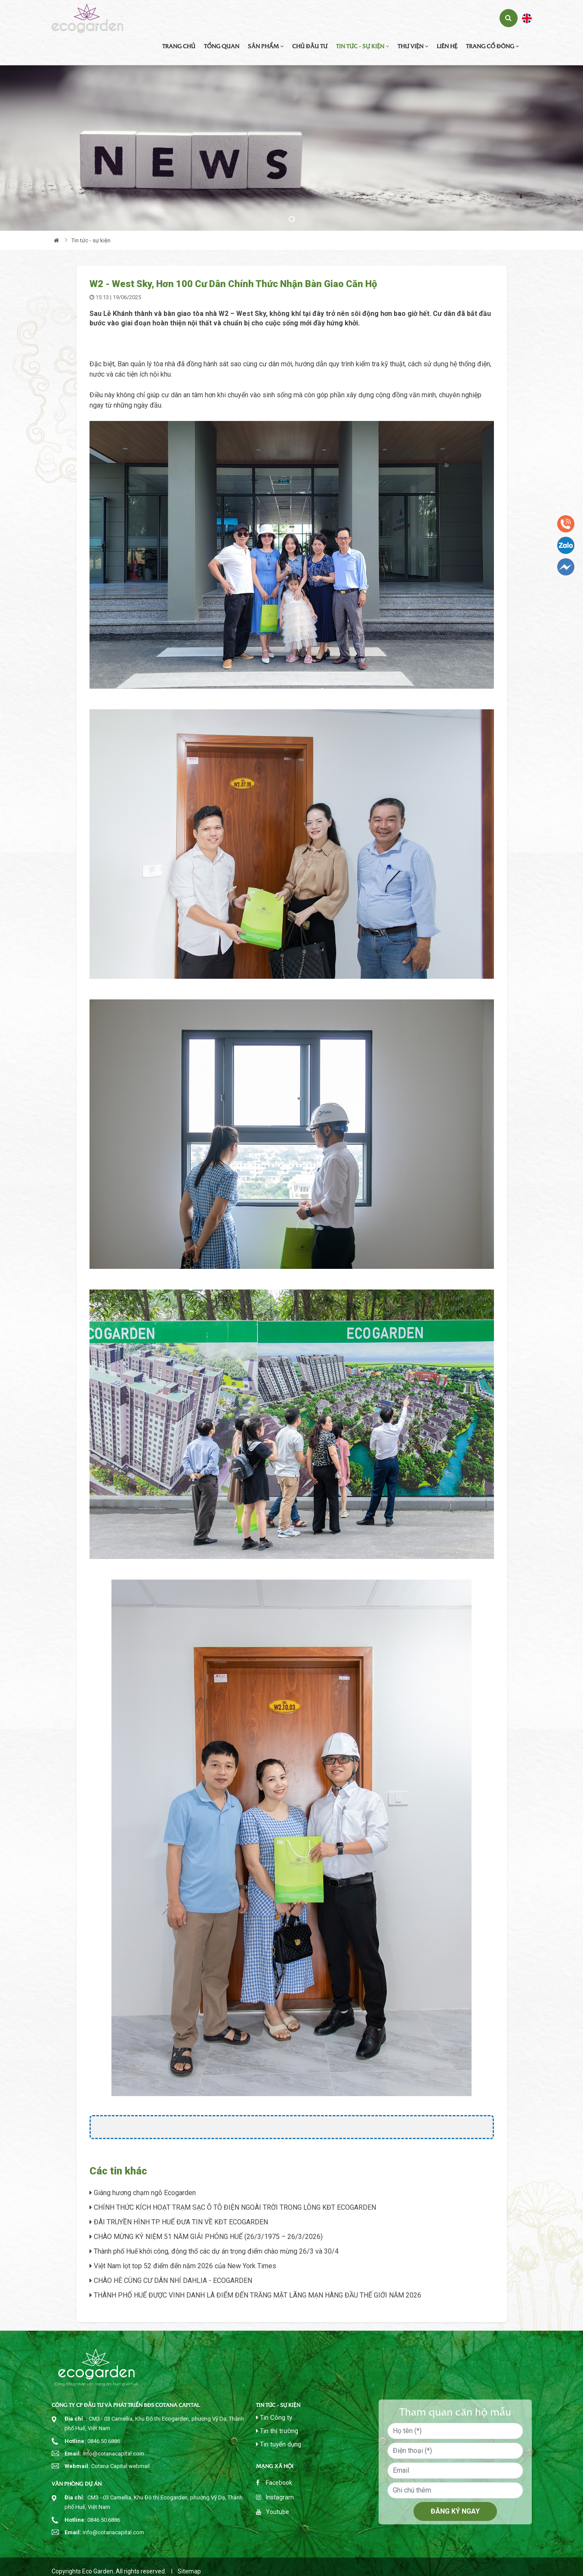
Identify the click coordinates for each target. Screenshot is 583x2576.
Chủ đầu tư (309, 45)
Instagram (275, 2498)
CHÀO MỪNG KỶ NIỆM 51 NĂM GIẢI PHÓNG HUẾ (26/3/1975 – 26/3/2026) (206, 2237)
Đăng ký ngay (455, 2511)
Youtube (272, 2512)
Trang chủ (178, 45)
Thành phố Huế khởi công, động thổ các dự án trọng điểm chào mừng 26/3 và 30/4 (214, 2251)
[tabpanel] (291, 148)
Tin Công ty (274, 2417)
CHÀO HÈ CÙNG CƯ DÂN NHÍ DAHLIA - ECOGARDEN (170, 2280)
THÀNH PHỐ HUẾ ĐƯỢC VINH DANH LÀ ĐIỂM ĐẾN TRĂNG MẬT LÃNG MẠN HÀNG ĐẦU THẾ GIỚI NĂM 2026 (255, 2295)
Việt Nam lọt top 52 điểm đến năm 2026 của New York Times (182, 2266)
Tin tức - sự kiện (362, 45)
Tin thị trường (277, 2431)
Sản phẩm (266, 45)
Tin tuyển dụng (278, 2444)
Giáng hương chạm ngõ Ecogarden (142, 2193)
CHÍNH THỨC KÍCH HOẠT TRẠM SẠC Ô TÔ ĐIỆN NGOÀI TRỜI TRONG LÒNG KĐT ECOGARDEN (232, 2207)
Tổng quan (221, 45)
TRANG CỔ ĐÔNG (492, 45)
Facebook (274, 2483)
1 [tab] (292, 219)
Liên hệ (447, 45)
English (527, 18)
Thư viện (413, 45)
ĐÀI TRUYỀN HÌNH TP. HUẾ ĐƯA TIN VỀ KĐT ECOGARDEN (178, 2222)
